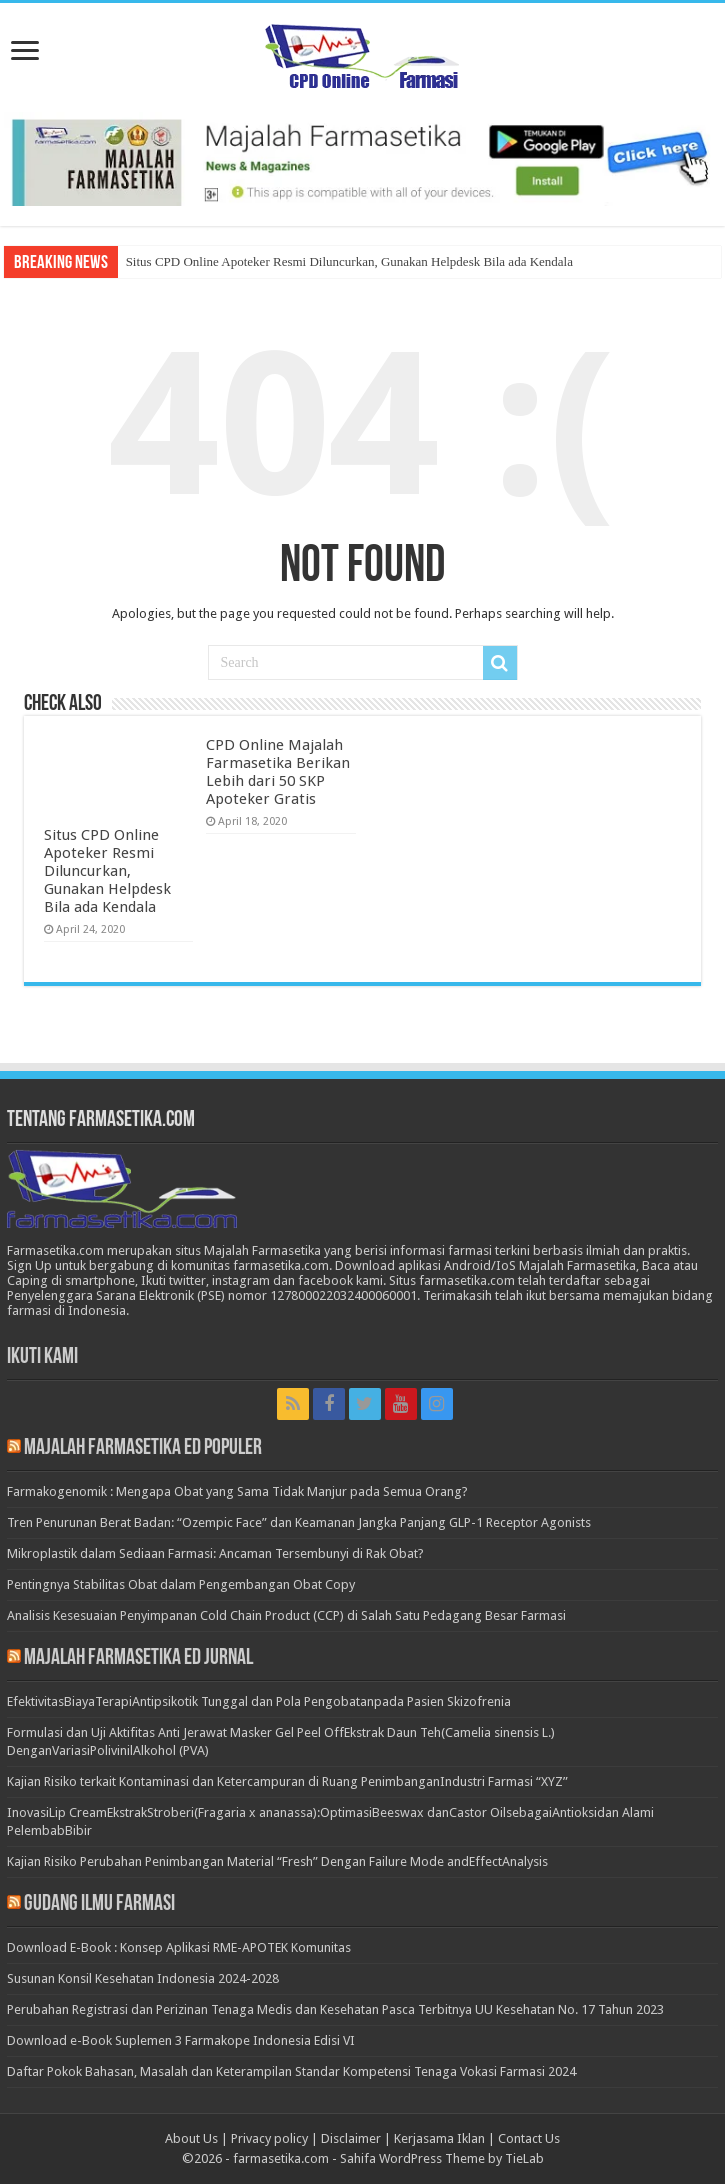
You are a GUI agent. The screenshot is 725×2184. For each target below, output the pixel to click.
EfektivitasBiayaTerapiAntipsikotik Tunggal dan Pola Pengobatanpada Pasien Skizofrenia (259, 1701)
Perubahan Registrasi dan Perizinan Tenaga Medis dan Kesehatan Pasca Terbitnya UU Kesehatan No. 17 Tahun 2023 (335, 2009)
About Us (191, 2138)
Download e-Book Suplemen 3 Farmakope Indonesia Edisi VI (181, 2040)
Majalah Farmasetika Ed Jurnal (138, 1658)
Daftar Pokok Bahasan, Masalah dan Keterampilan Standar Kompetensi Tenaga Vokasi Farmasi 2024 (291, 2071)
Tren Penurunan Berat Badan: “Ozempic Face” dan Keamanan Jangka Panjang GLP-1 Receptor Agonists (299, 1522)
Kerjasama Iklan (439, 2138)
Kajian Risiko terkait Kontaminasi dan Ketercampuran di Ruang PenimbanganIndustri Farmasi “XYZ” (287, 1781)
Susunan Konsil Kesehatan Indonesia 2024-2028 (143, 1978)
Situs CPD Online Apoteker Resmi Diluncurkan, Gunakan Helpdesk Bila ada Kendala (349, 261)
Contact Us (529, 2138)
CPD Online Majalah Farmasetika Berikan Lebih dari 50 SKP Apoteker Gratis (278, 772)
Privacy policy (269, 2138)
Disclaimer (351, 2138)
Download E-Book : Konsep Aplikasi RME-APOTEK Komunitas (179, 1947)
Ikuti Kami (42, 1357)
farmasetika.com (281, 2158)
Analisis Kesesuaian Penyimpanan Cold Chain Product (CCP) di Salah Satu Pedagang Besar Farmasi (286, 1615)
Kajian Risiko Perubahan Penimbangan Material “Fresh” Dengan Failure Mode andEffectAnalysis (277, 1861)
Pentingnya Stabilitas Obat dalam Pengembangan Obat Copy (181, 1584)
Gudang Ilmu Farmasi (99, 1904)
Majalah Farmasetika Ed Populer (143, 1448)
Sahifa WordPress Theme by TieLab (442, 2158)
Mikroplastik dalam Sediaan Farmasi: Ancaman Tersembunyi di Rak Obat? (215, 1553)
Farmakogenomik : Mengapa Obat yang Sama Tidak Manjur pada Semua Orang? (237, 1491)
